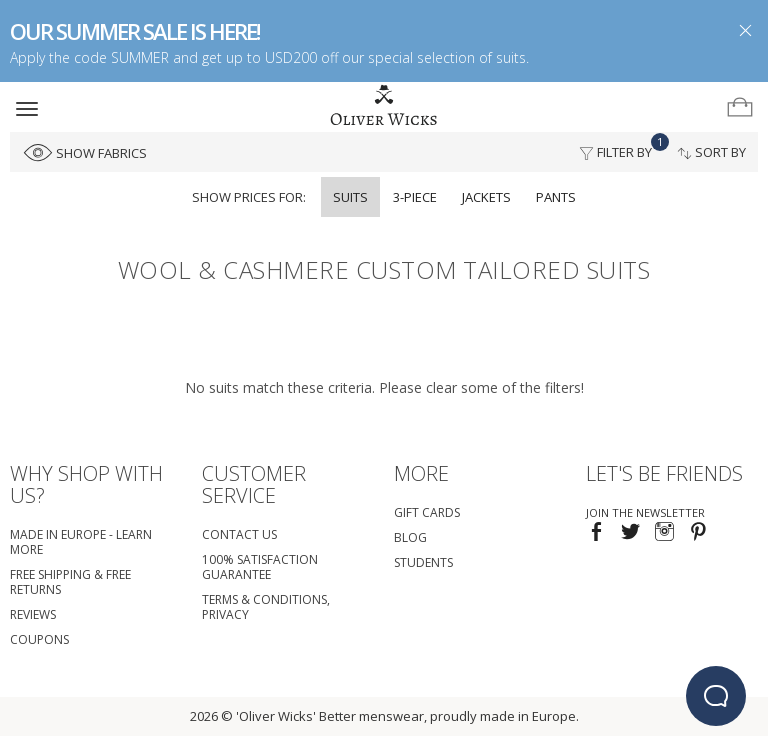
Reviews (33, 614)
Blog (410, 537)
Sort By (711, 152)
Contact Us (239, 534)
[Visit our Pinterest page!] (698, 533)
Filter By (621, 147)
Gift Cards (427, 512)
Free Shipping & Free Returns (70, 582)
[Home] (384, 106)
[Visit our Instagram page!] (664, 533)
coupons (39, 639)
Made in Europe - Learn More (81, 542)
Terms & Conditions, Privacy (266, 607)
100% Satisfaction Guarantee (260, 567)
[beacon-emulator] (716, 696)
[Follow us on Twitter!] (630, 533)
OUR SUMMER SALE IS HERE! (134, 31)
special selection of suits (447, 57)
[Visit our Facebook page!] (596, 533)
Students (423, 562)
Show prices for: (249, 197)
